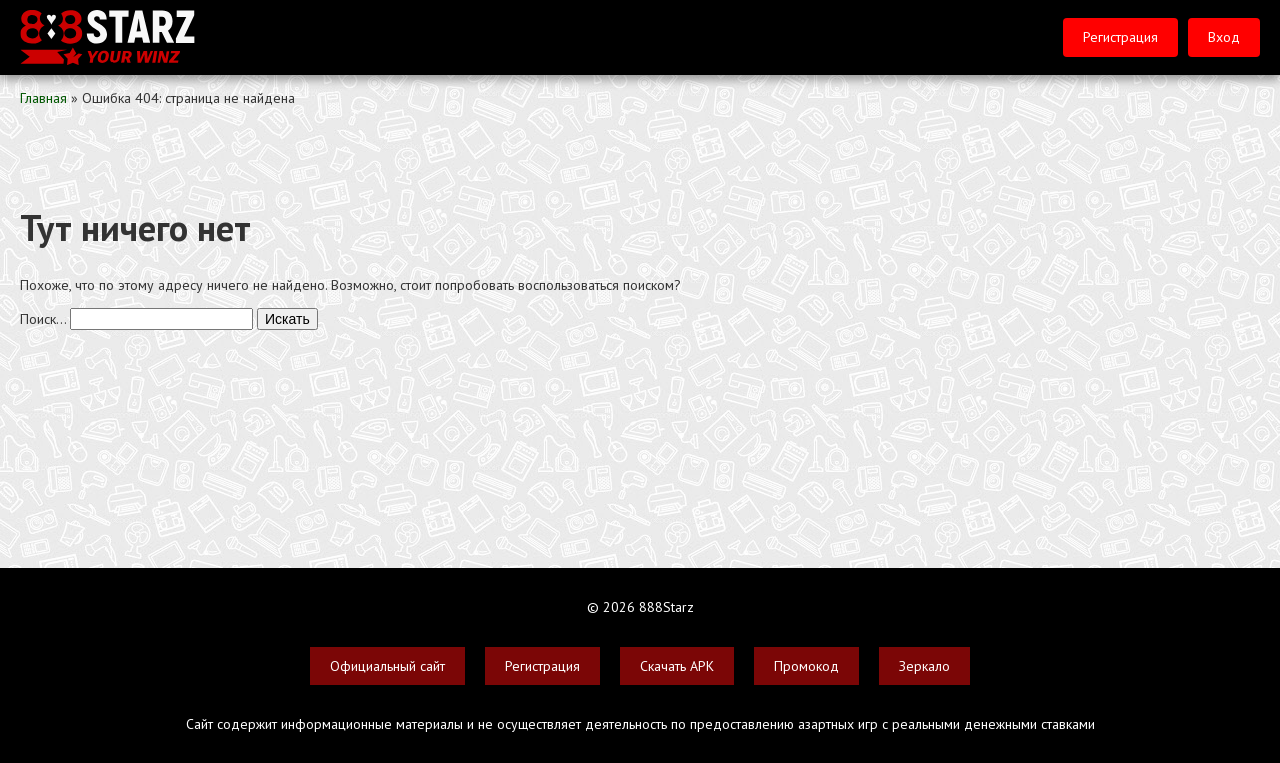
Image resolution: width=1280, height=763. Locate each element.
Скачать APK (677, 666)
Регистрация (1120, 37)
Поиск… (43, 319)
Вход (1224, 37)
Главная (43, 98)
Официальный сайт (387, 666)
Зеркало (924, 666)
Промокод (806, 666)
